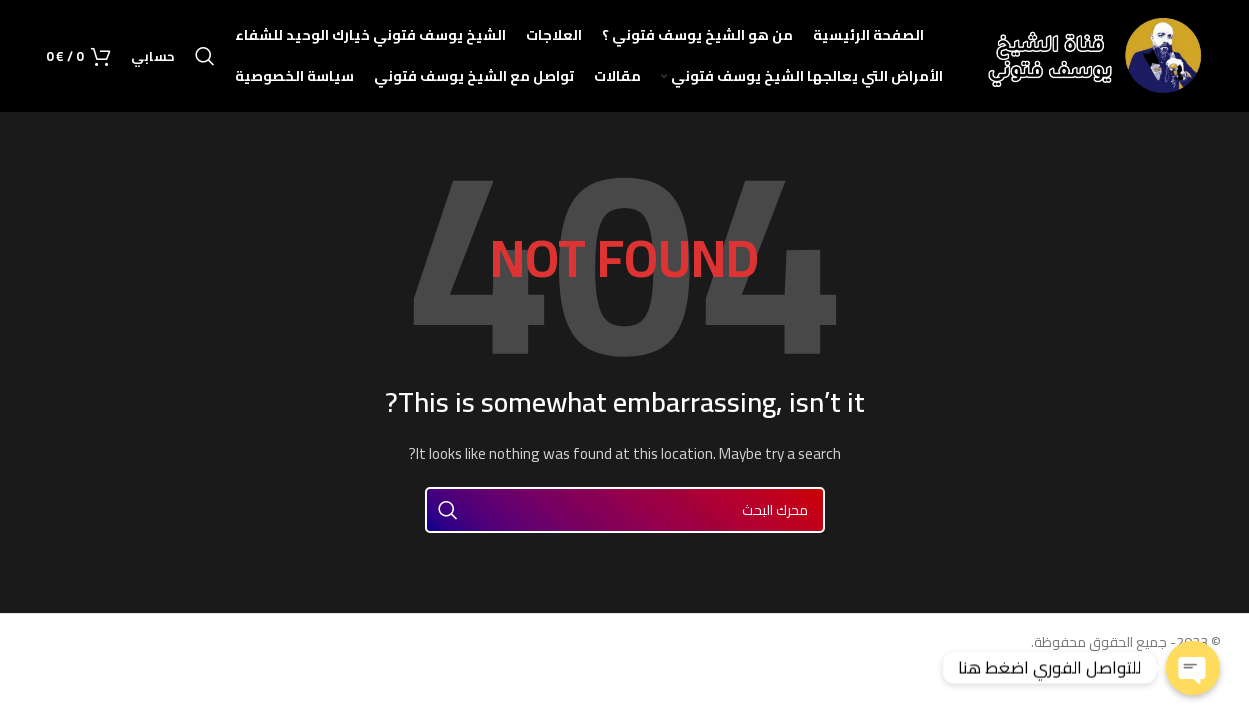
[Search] (205, 61)
